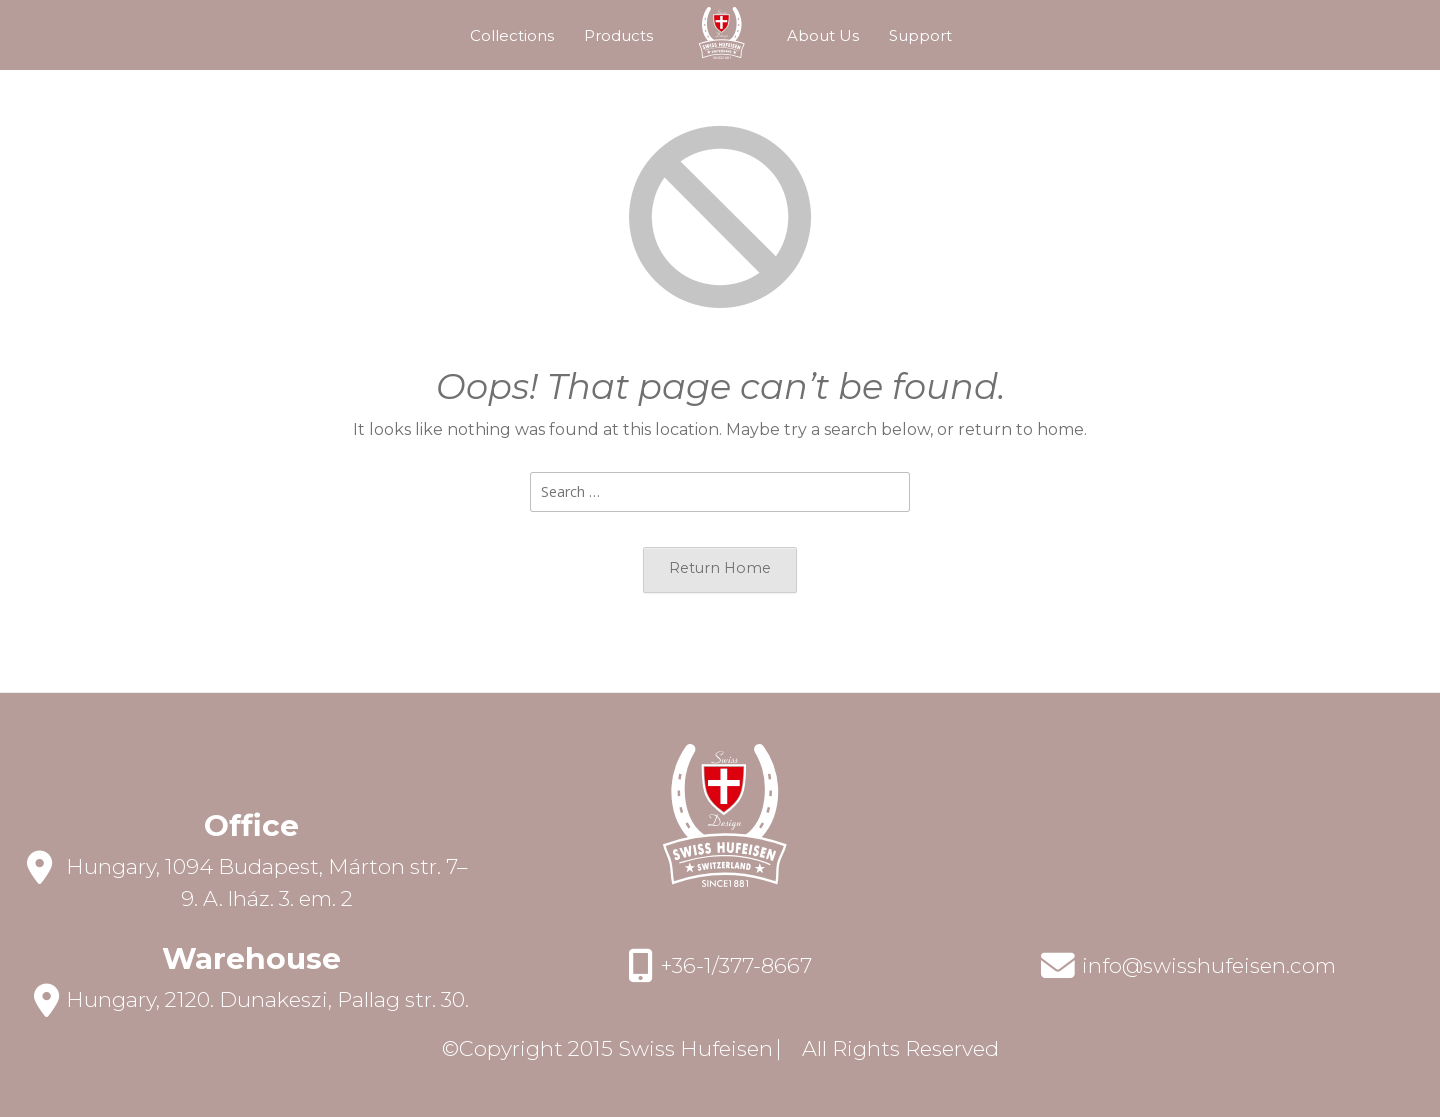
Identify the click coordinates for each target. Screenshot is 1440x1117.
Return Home (720, 568)
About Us (823, 35)
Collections (512, 35)
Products (618, 35)
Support (920, 35)
